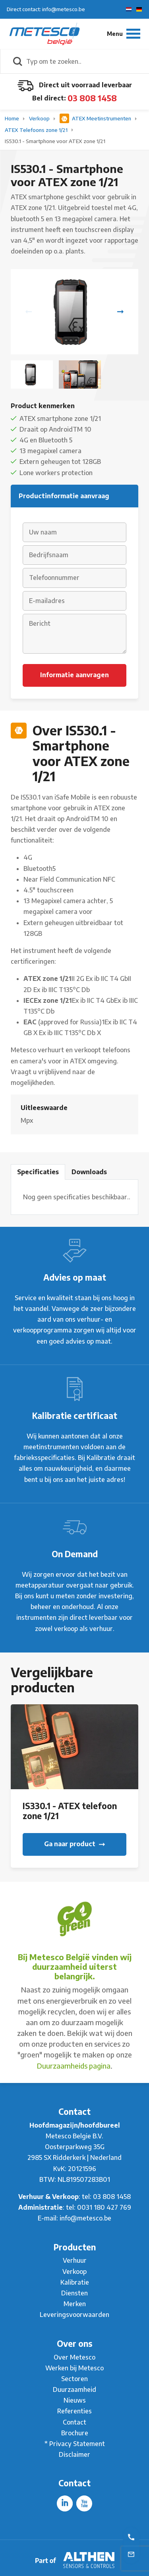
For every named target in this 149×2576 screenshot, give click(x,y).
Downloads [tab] (89, 1172)
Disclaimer (74, 2454)
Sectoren (74, 2379)
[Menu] (123, 33)
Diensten (74, 2293)
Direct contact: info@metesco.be (46, 9)
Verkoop (40, 118)
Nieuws (75, 2400)
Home (12, 118)
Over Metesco (74, 2357)
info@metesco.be (85, 2218)
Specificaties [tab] (38, 1172)
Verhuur (75, 2260)
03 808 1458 (92, 98)
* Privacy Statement (75, 2444)
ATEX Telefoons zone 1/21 (37, 130)
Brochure (74, 2433)
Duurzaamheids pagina (73, 2065)
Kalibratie (74, 2282)
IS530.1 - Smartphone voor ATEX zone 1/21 (55, 141)
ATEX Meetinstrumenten (96, 118)
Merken (75, 2304)
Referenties (74, 2411)
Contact (74, 2422)
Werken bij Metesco (74, 2368)
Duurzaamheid (74, 2389)
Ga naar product (74, 1844)
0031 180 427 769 (104, 2207)
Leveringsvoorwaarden (74, 2315)
